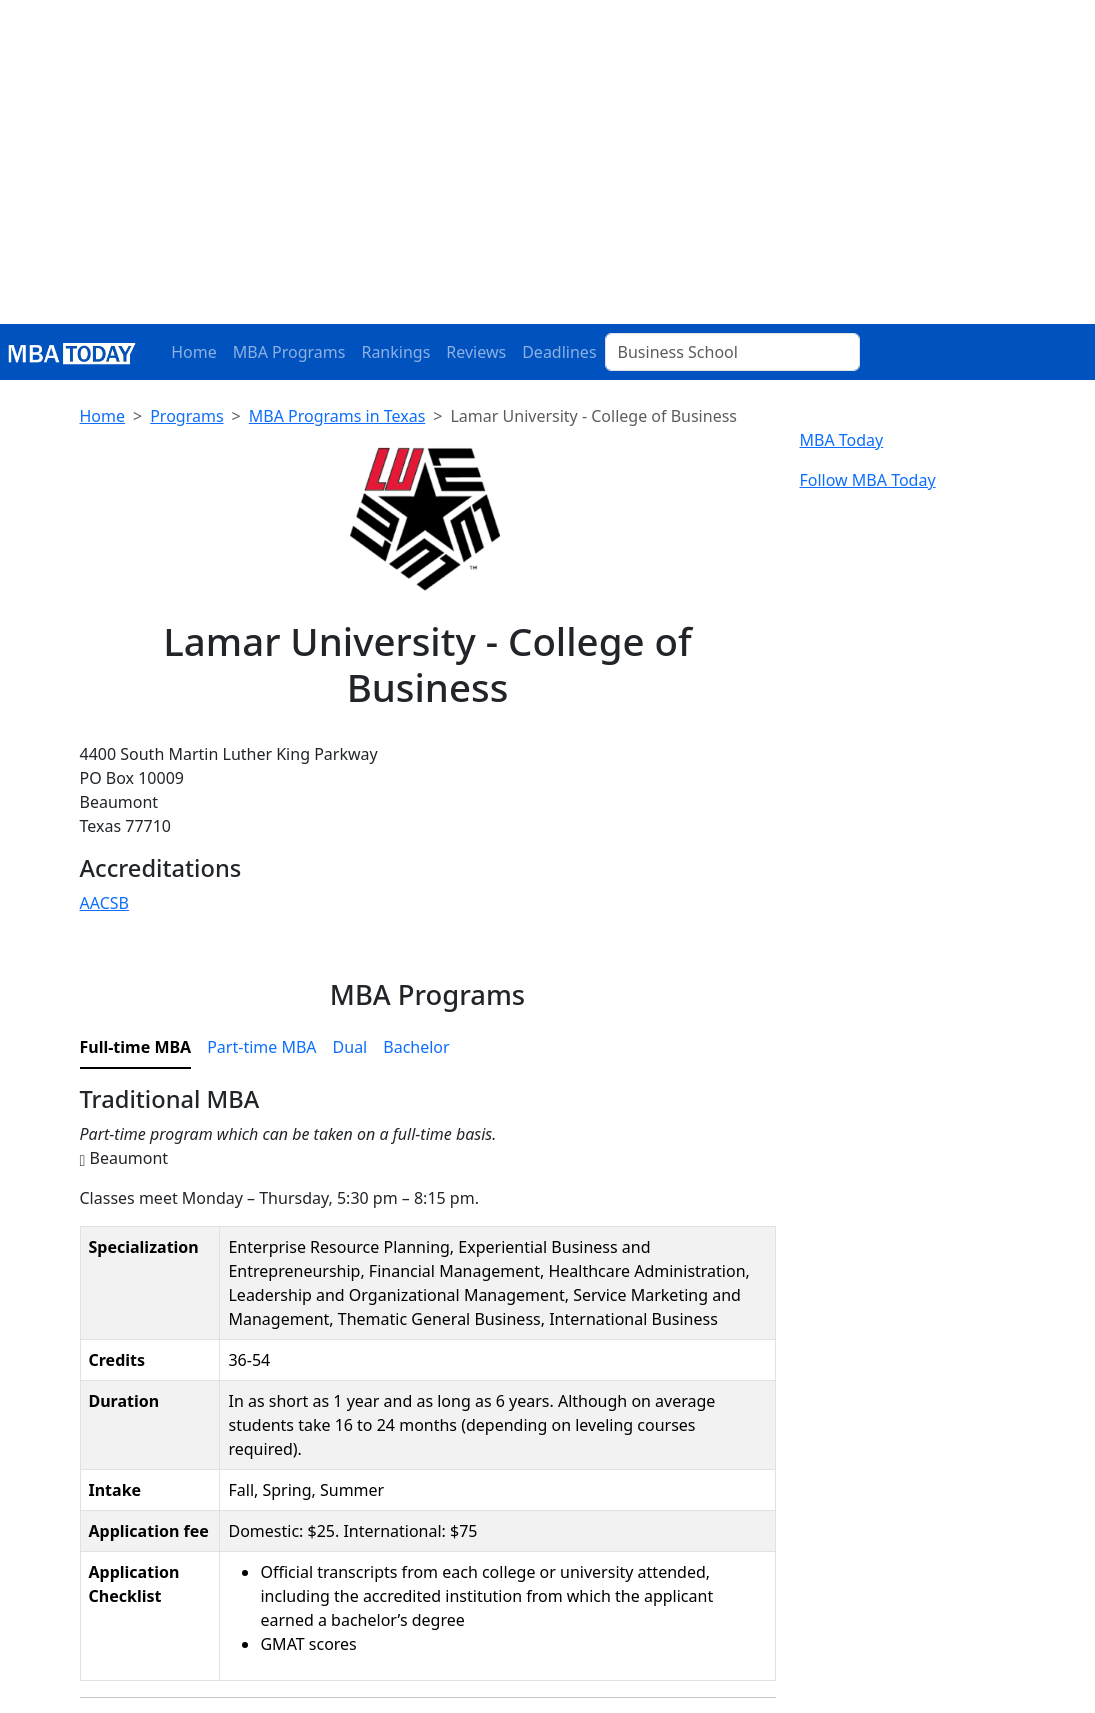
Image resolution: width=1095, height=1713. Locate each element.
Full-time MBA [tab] (136, 1047)
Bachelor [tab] (416, 1047)
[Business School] (732, 352)
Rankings (395, 352)
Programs (186, 416)
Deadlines (559, 352)
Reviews (476, 352)
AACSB (104, 903)
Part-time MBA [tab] (261, 1047)
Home (194, 352)
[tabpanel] (428, 1391)
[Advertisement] (547, 174)
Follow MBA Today (868, 480)
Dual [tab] (350, 1047)
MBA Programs (289, 352)
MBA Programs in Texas (337, 416)
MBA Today (842, 440)
